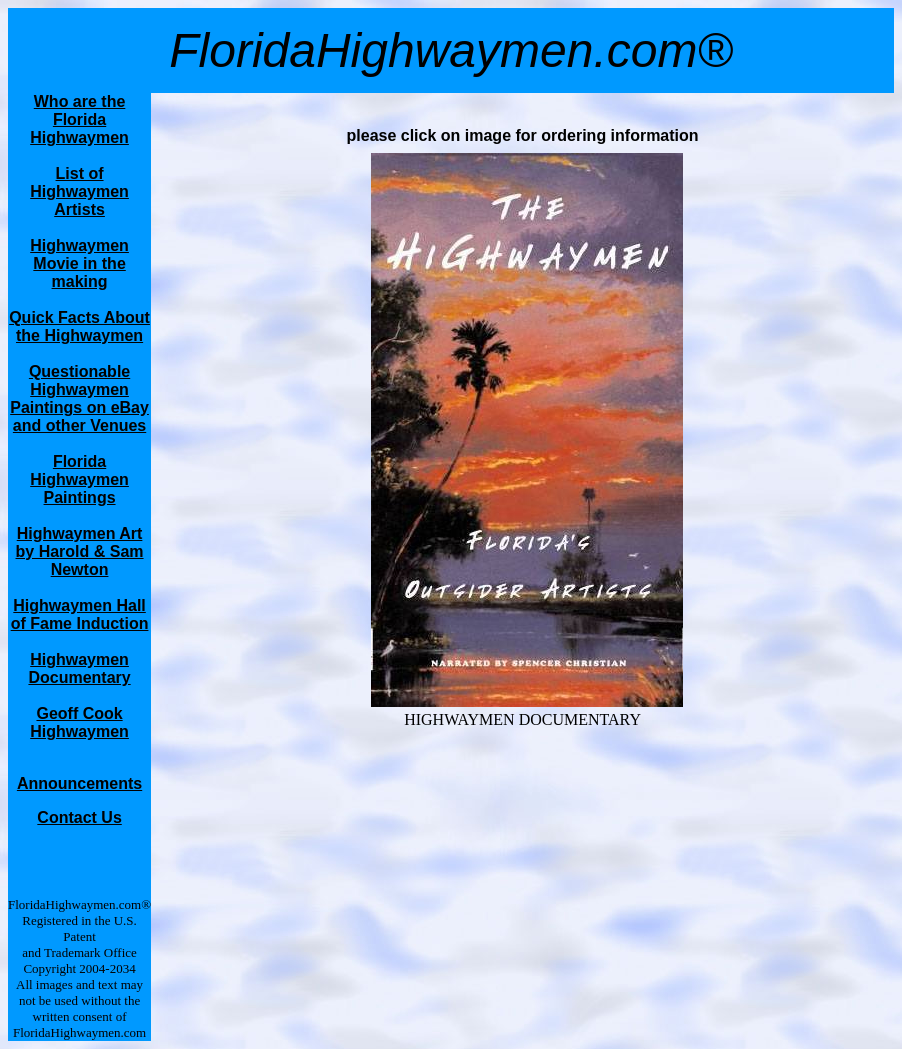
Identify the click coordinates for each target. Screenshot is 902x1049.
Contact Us (79, 817)
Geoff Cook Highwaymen (79, 722)
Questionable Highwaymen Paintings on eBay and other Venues (79, 398)
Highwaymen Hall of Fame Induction (80, 614)
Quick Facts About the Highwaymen (79, 326)
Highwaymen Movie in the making (79, 263)
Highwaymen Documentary (79, 668)
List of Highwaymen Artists (79, 191)
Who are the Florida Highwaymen (79, 119)
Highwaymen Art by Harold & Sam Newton (80, 551)
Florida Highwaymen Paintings (79, 479)
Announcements (79, 783)
